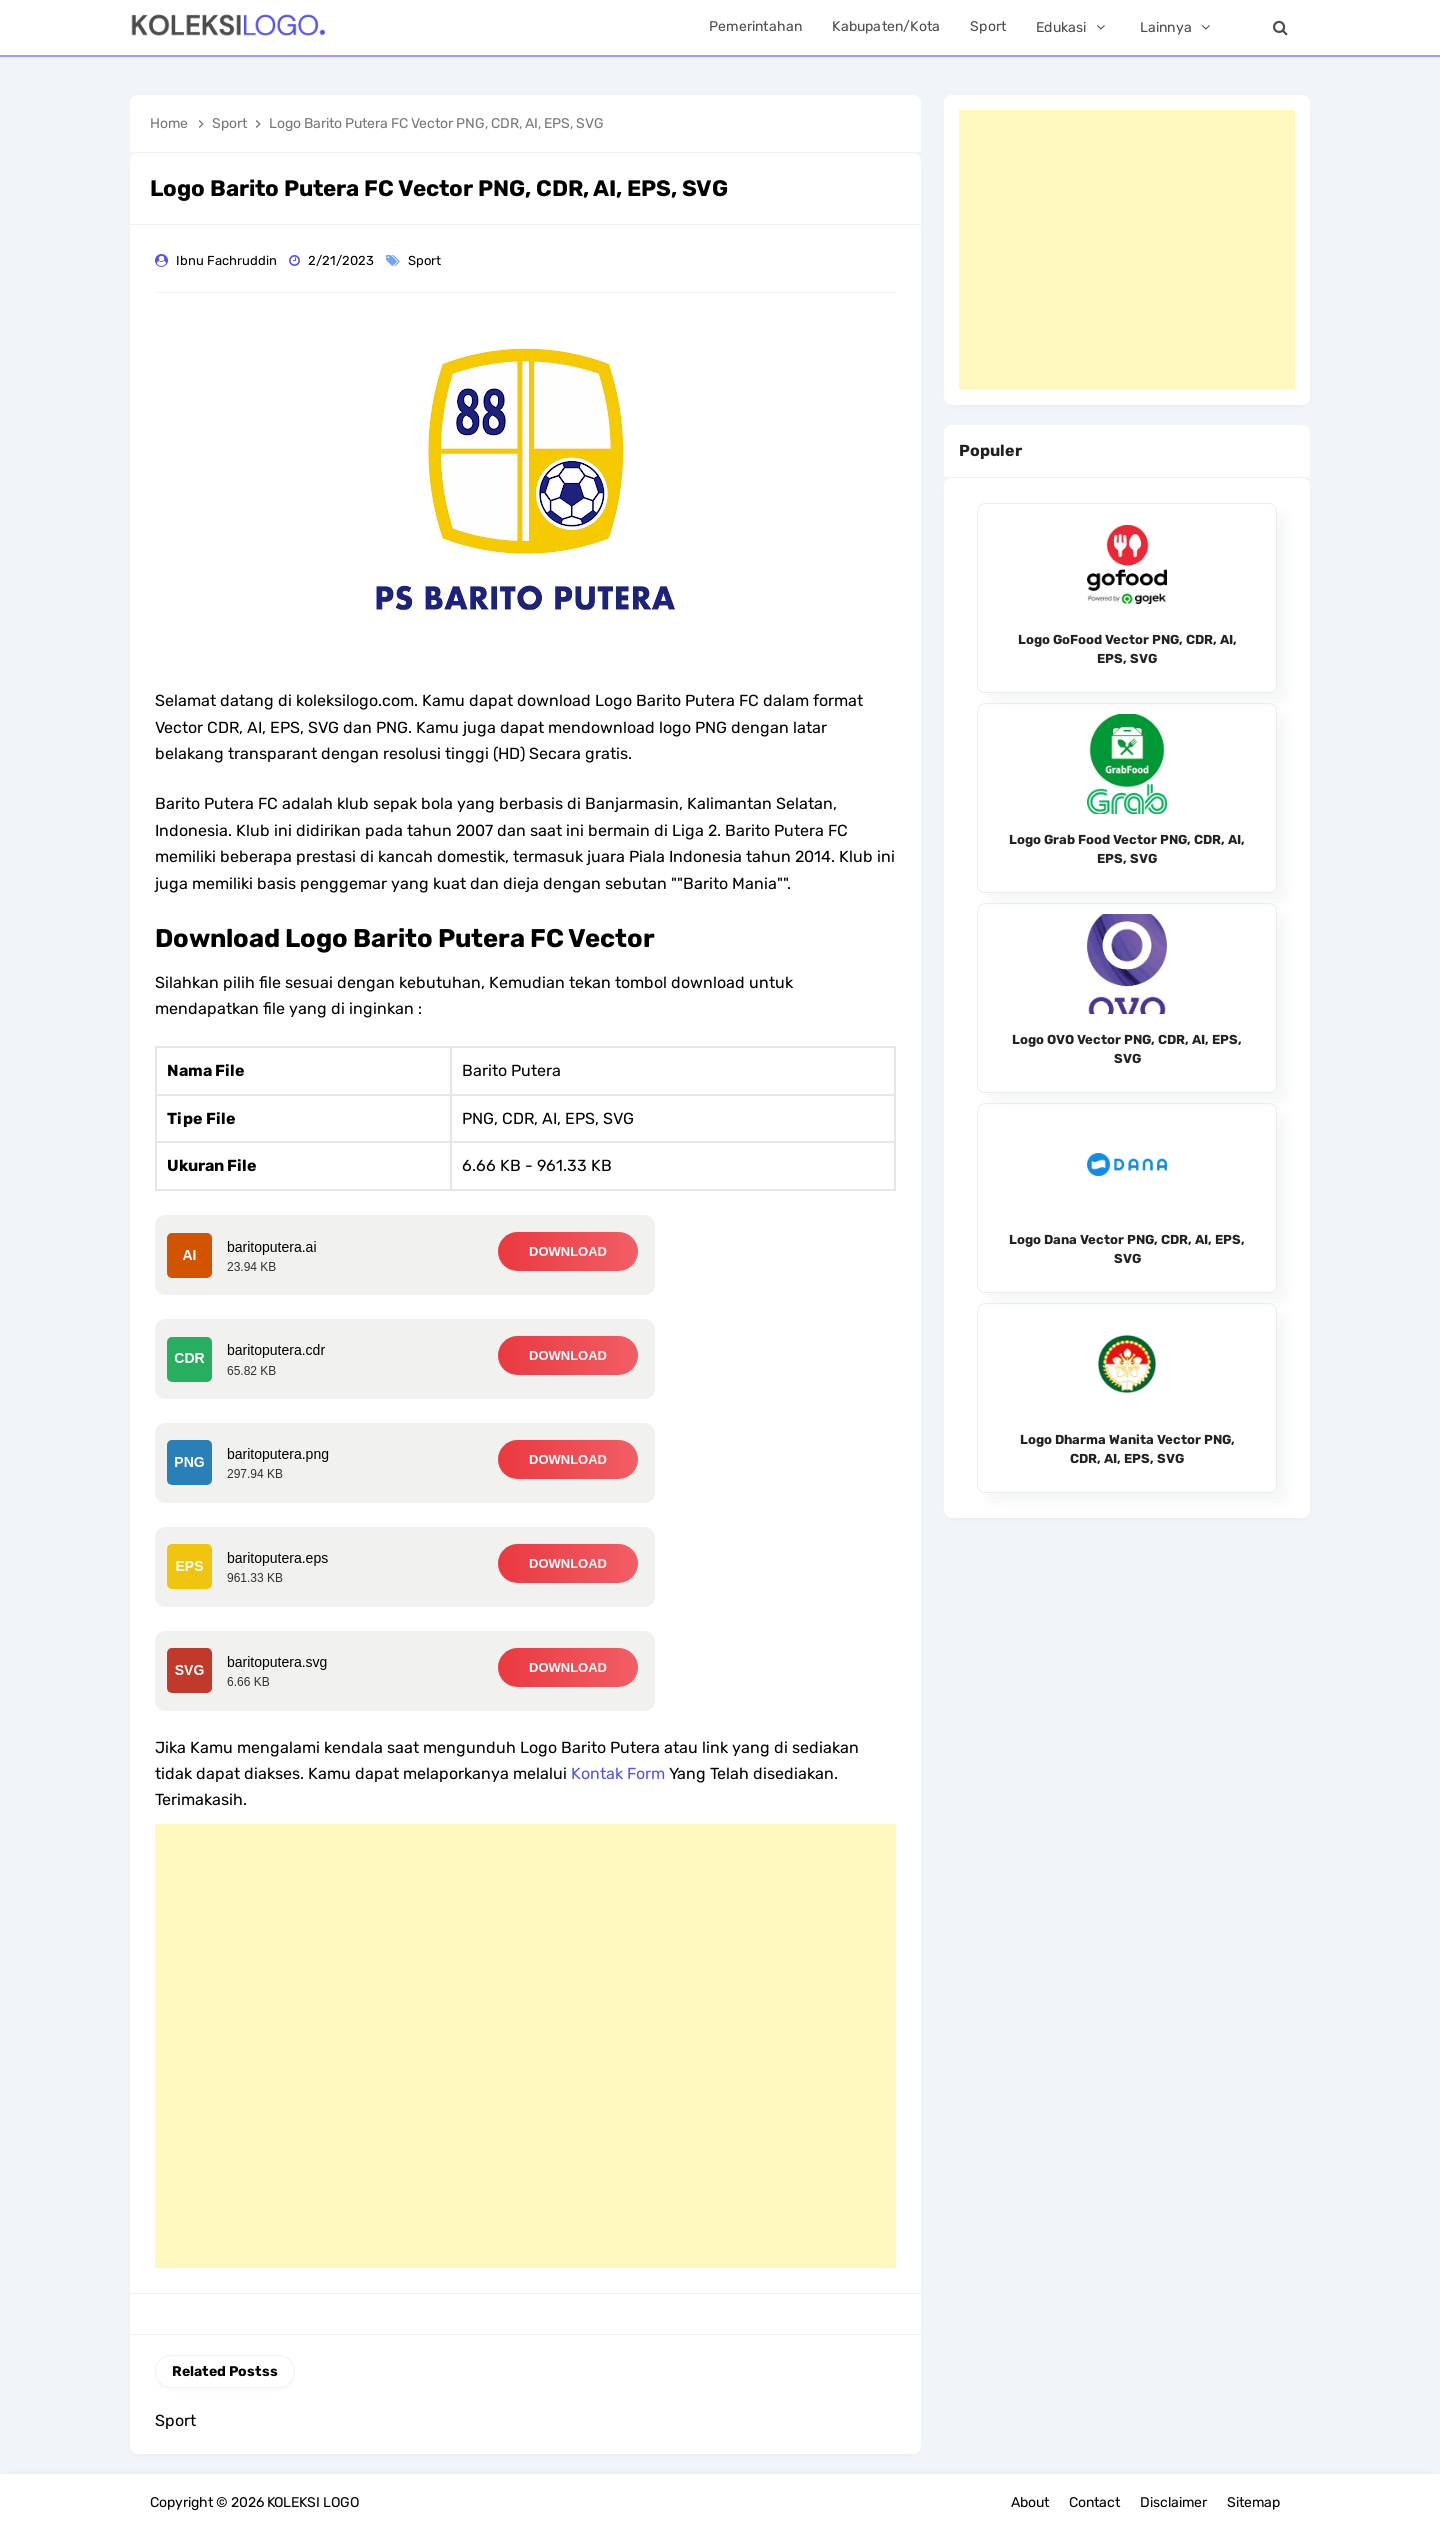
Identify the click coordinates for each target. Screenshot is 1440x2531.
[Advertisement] (525, 2046)
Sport (426, 260)
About (1030, 2502)
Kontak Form (618, 1773)
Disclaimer (1173, 2502)
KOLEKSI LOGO (313, 2502)
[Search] (1280, 27)
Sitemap (1253, 2502)
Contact (1094, 2502)
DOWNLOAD (568, 1251)
